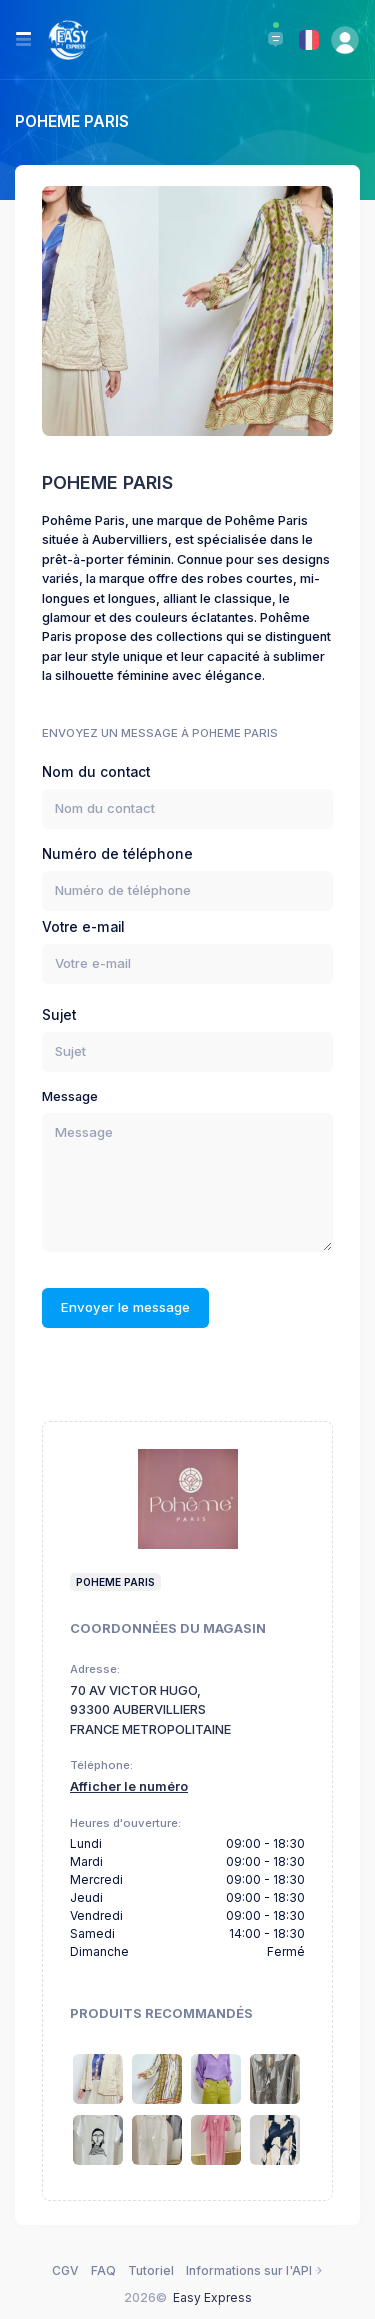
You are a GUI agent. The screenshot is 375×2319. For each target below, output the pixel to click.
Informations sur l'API (255, 2270)
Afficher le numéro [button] (129, 1786)
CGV (65, 2270)
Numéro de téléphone (117, 854)
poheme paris (115, 1582)
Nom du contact (96, 772)
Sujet (59, 1015)
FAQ (103, 2270)
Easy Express (212, 2297)
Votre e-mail (83, 927)
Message (70, 1096)
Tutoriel (151, 2270)
